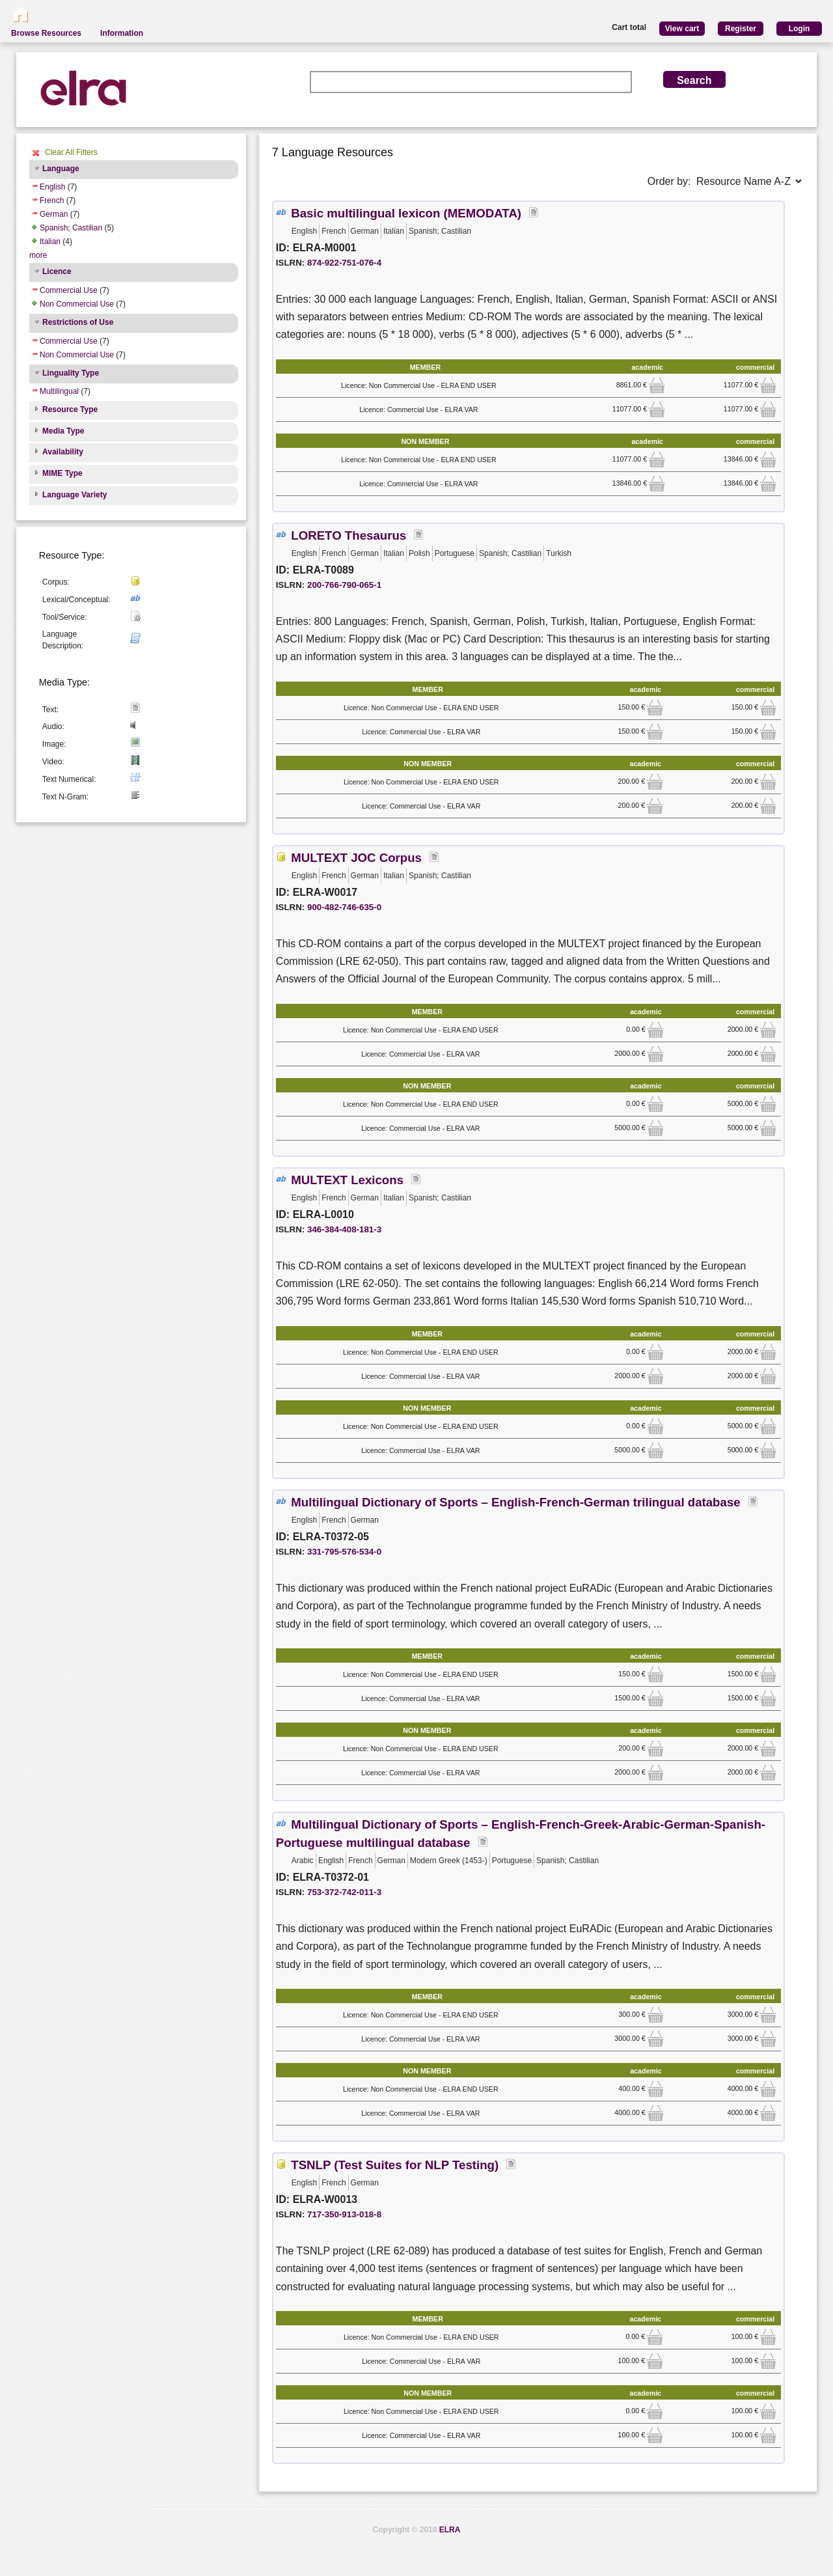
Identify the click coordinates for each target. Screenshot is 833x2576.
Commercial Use (69, 290)
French (52, 200)
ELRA (450, 2529)
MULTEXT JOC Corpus (356, 858)
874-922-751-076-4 (344, 263)
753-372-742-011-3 (344, 1892)
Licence (57, 271)
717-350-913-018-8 (344, 2214)
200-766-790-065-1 (344, 585)
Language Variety (74, 494)
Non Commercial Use (77, 304)
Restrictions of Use (77, 322)
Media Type (63, 431)
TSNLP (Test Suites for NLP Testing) (394, 2165)
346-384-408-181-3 (344, 1229)
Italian (50, 241)
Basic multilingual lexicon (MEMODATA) (406, 213)
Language (60, 168)
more (38, 255)
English (52, 186)
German (54, 214)
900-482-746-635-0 (344, 907)
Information (121, 33)
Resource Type (70, 409)
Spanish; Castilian (71, 227)
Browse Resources (46, 33)
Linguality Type (70, 373)
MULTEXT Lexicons (347, 1180)
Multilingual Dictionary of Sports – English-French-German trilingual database (515, 1502)
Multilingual (59, 391)
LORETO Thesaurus (348, 535)
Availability (62, 451)
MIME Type (62, 473)
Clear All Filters (71, 152)
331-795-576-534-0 (344, 1552)
